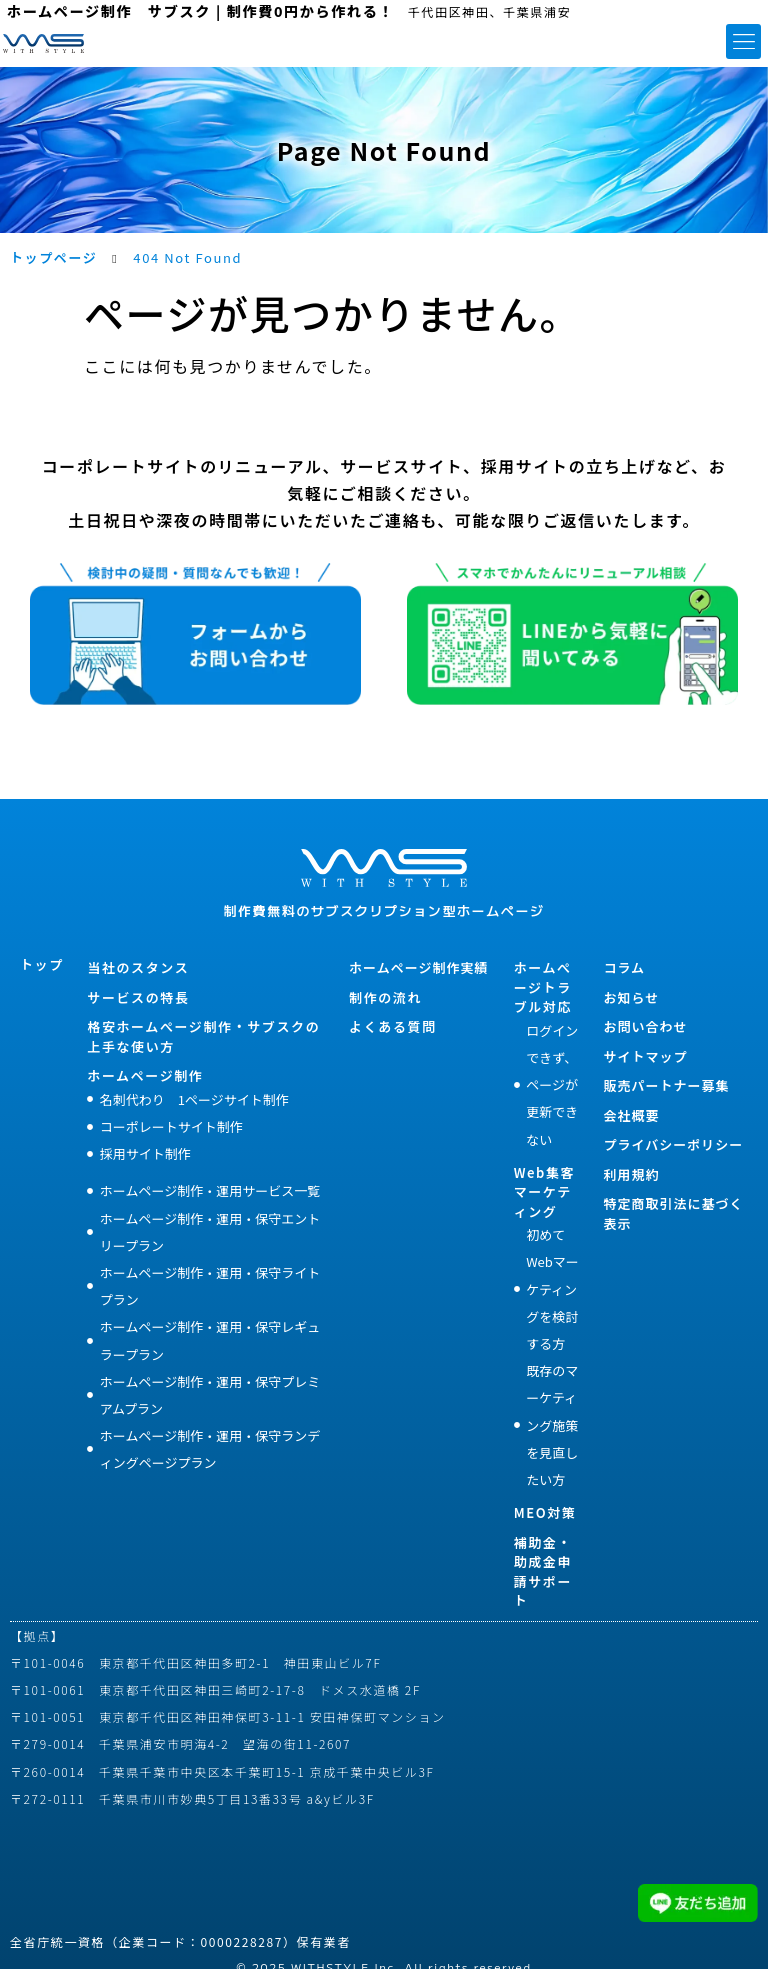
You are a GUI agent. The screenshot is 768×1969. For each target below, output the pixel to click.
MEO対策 (545, 1512)
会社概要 (631, 1115)
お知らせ (631, 997)
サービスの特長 (138, 997)
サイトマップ (645, 1056)
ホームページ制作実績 (418, 967)
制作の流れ (385, 997)
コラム (624, 967)
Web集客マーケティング (544, 1192)
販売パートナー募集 (666, 1085)
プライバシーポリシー (673, 1144)
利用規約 (631, 1174)
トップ (42, 964)
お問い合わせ (645, 1026)
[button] (743, 41)
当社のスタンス (138, 967)
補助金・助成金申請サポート (543, 1572)
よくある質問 (393, 1026)
